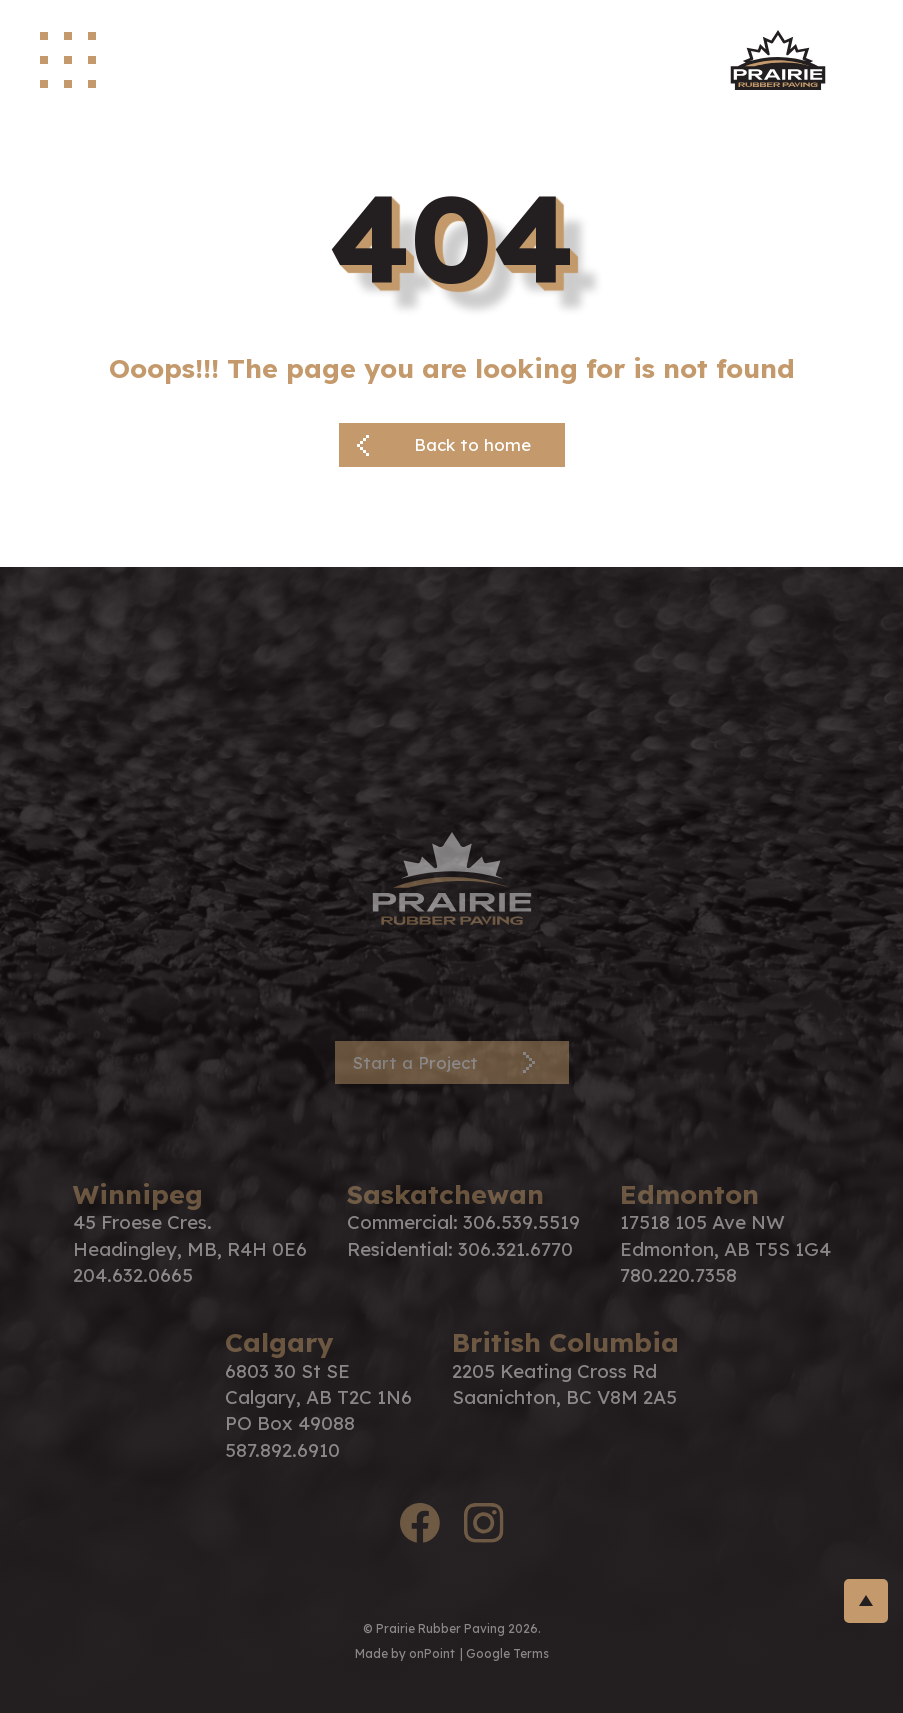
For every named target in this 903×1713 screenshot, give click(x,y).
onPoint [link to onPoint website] (432, 1653)
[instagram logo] (484, 1526)
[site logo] (778, 60)
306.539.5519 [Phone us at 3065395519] (521, 1222)
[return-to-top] (866, 1601)
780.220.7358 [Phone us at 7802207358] (678, 1275)
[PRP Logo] (452, 876)
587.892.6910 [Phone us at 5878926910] (282, 1450)
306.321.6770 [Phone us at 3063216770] (515, 1249)
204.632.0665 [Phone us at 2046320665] (133, 1275)
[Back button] (452, 445)
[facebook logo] (420, 1526)
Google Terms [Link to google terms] (507, 1653)
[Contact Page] (452, 1063)
